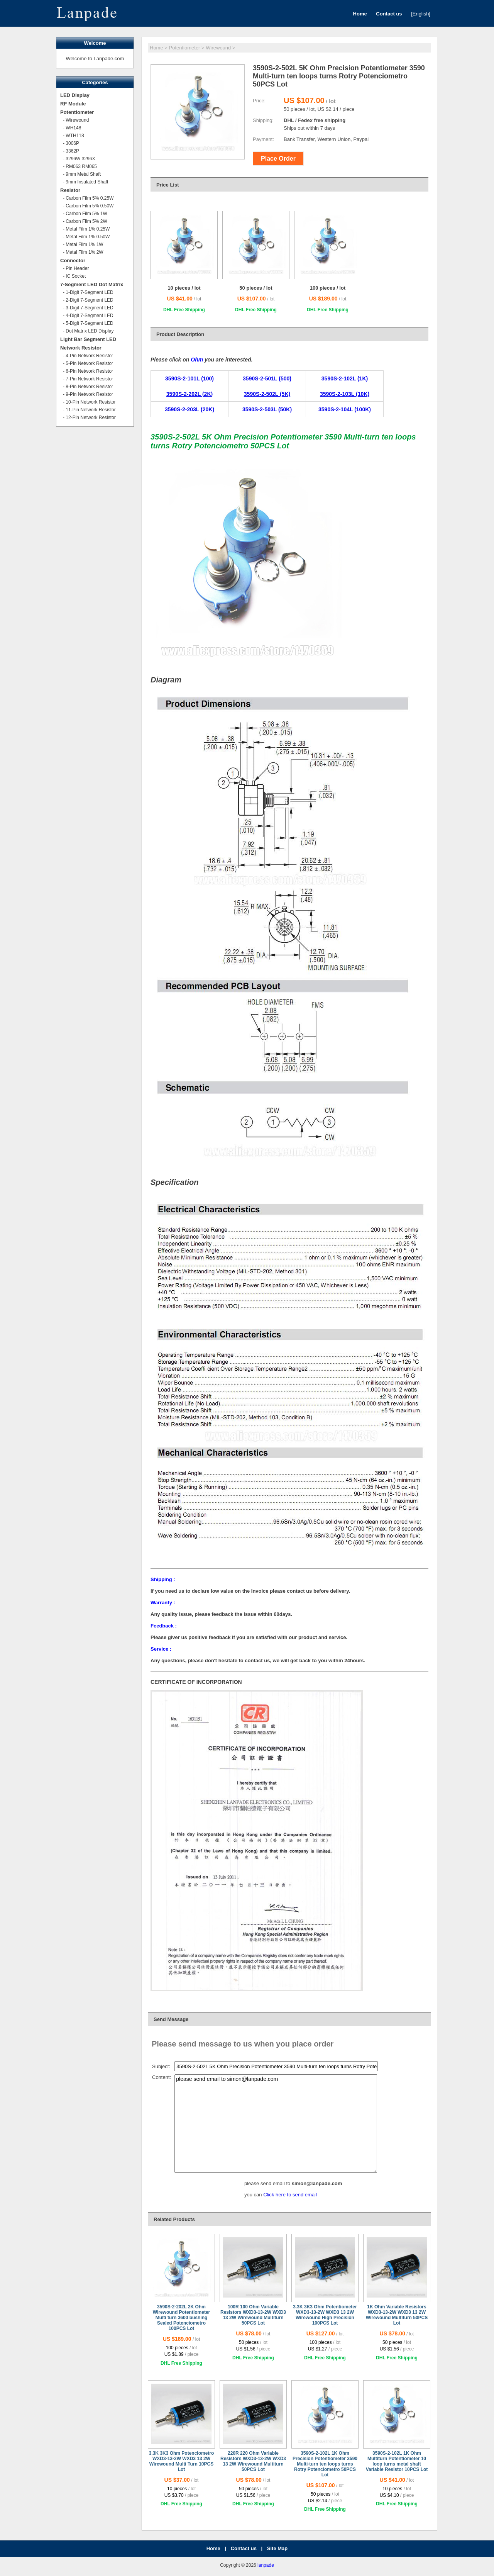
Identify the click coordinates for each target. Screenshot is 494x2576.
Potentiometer (184, 48)
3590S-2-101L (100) (189, 378)
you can (253, 2195)
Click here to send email (290, 2195)
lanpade (265, 2565)
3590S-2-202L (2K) (189, 394)
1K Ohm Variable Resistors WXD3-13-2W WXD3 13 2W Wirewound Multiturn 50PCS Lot (397, 2315)
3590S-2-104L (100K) (344, 409)
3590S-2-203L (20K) (189, 409)
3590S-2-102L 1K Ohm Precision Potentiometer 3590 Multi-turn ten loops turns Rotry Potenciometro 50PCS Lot (325, 2464)
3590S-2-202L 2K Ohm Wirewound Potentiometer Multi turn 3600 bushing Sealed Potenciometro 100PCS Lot (181, 2317)
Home (156, 48)
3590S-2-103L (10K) (344, 394)
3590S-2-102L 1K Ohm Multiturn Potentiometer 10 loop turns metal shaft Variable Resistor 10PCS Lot (397, 2461)
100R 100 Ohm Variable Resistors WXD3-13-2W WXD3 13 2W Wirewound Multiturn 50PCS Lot (253, 2315)
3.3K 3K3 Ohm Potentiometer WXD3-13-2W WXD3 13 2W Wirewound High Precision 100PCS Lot (325, 2315)
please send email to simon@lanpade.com (275, 2123)
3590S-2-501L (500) (267, 378)
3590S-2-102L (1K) (344, 378)
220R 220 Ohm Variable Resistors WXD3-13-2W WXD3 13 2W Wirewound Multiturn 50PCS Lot (253, 2461)
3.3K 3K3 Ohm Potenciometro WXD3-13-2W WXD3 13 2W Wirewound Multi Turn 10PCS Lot (181, 2461)
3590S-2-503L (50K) (267, 409)
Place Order (278, 158)
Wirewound (218, 48)
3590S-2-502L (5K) (267, 394)
